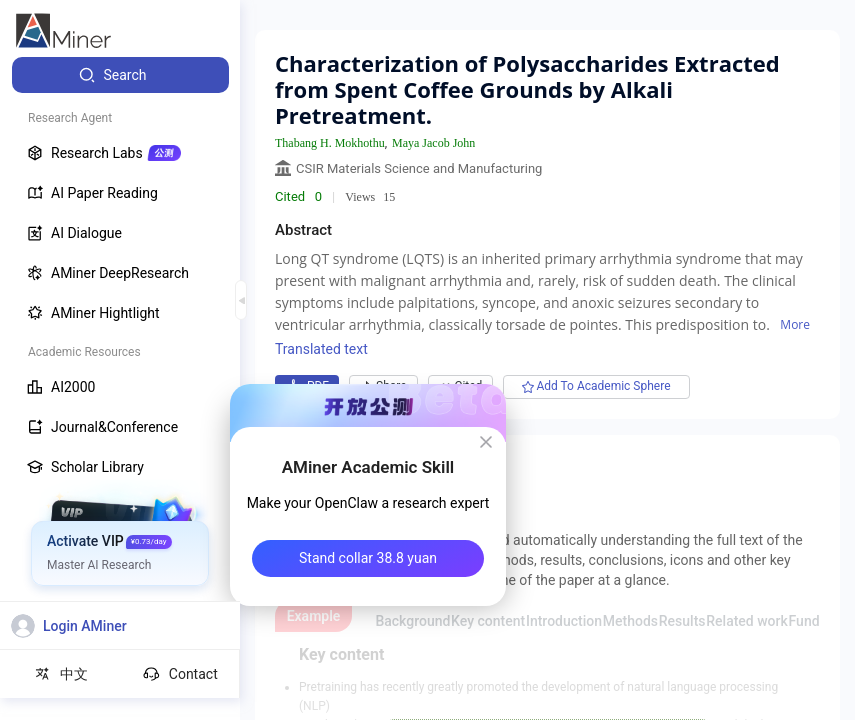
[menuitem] (120, 75)
